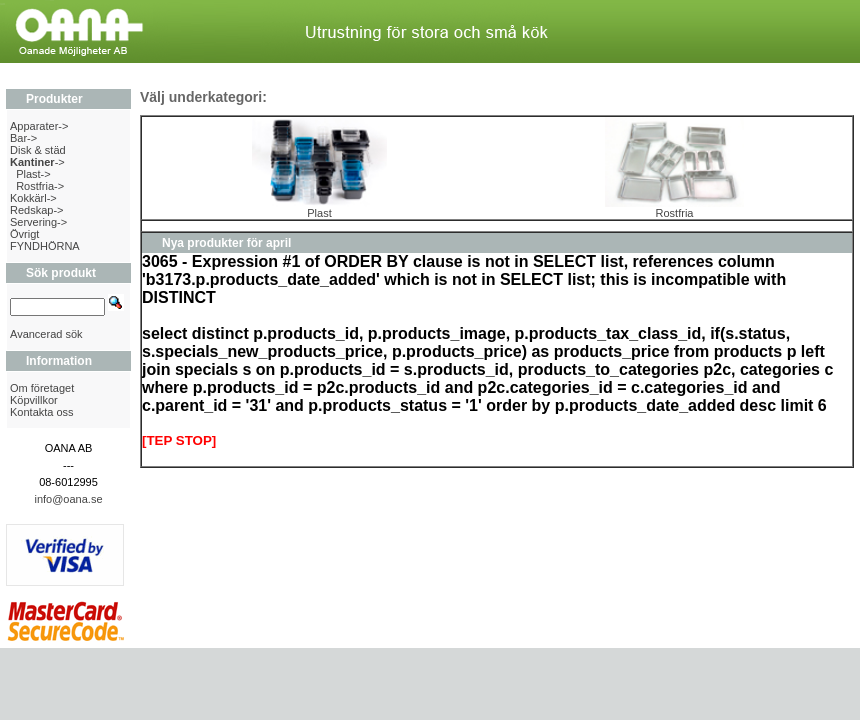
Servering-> (38, 222)
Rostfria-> (40, 186)
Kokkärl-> (33, 198)
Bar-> (23, 138)
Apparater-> (39, 126)
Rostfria (674, 208)
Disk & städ (38, 150)
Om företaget (42, 388)
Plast (319, 208)
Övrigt (24, 234)
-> (37, 162)
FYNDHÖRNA (45, 246)
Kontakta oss (42, 412)
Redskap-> (37, 210)
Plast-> (33, 174)
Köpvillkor (34, 400)
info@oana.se (68, 499)
